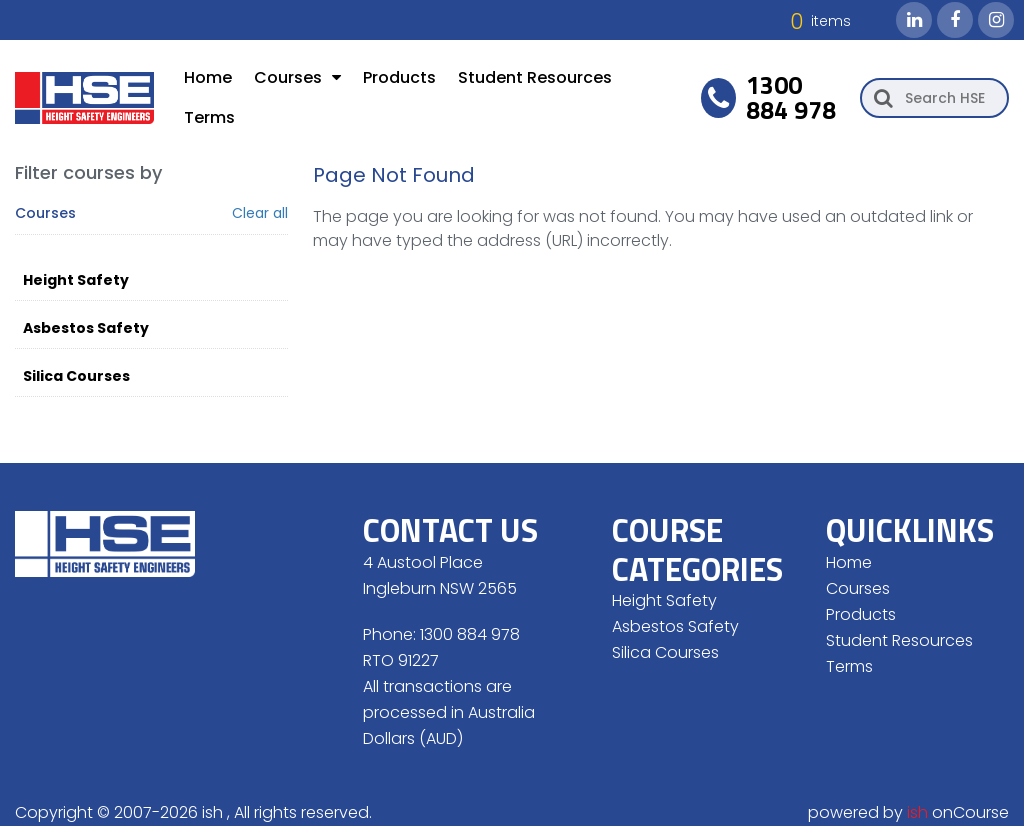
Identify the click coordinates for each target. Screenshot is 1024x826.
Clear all (260, 213)
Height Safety (76, 280)
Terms (209, 117)
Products (399, 77)
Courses (297, 78)
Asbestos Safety (86, 328)
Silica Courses (76, 376)
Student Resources (535, 77)
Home (208, 77)
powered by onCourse (908, 812)
